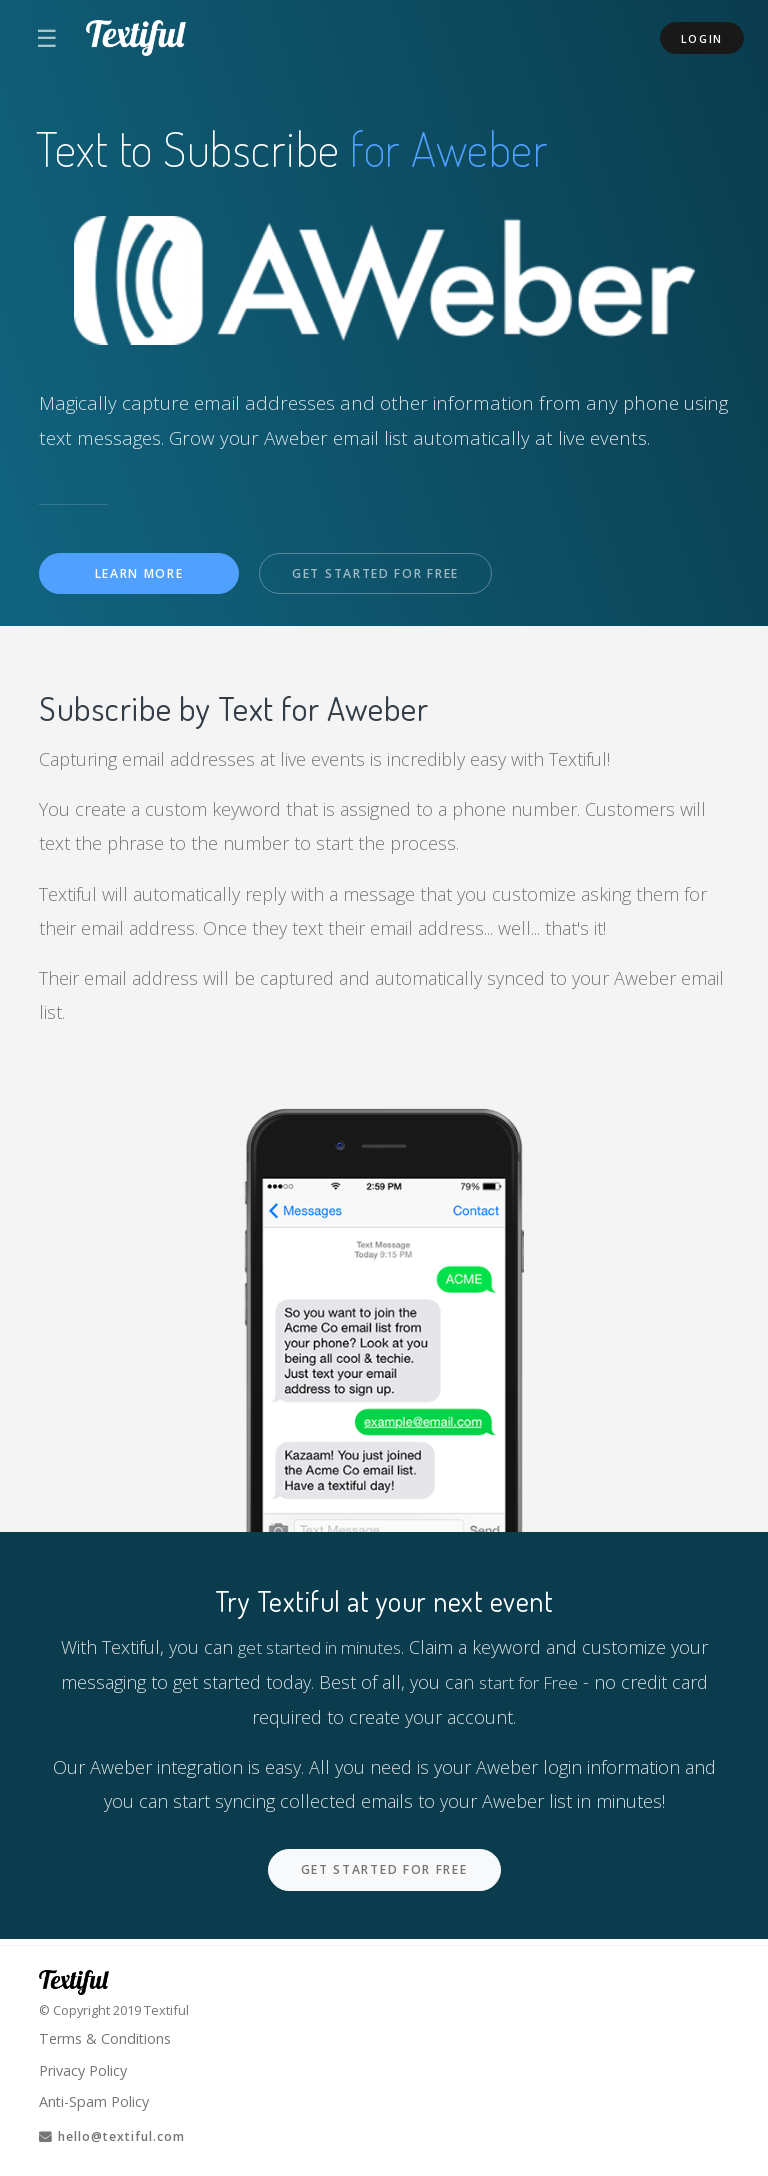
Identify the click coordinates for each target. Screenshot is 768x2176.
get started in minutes (319, 1648)
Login (702, 38)
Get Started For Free (382, 575)
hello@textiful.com (118, 2136)
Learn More (139, 574)
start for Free (528, 1683)
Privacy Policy (86, 2067)
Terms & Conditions (107, 2034)
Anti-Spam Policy (96, 2099)
